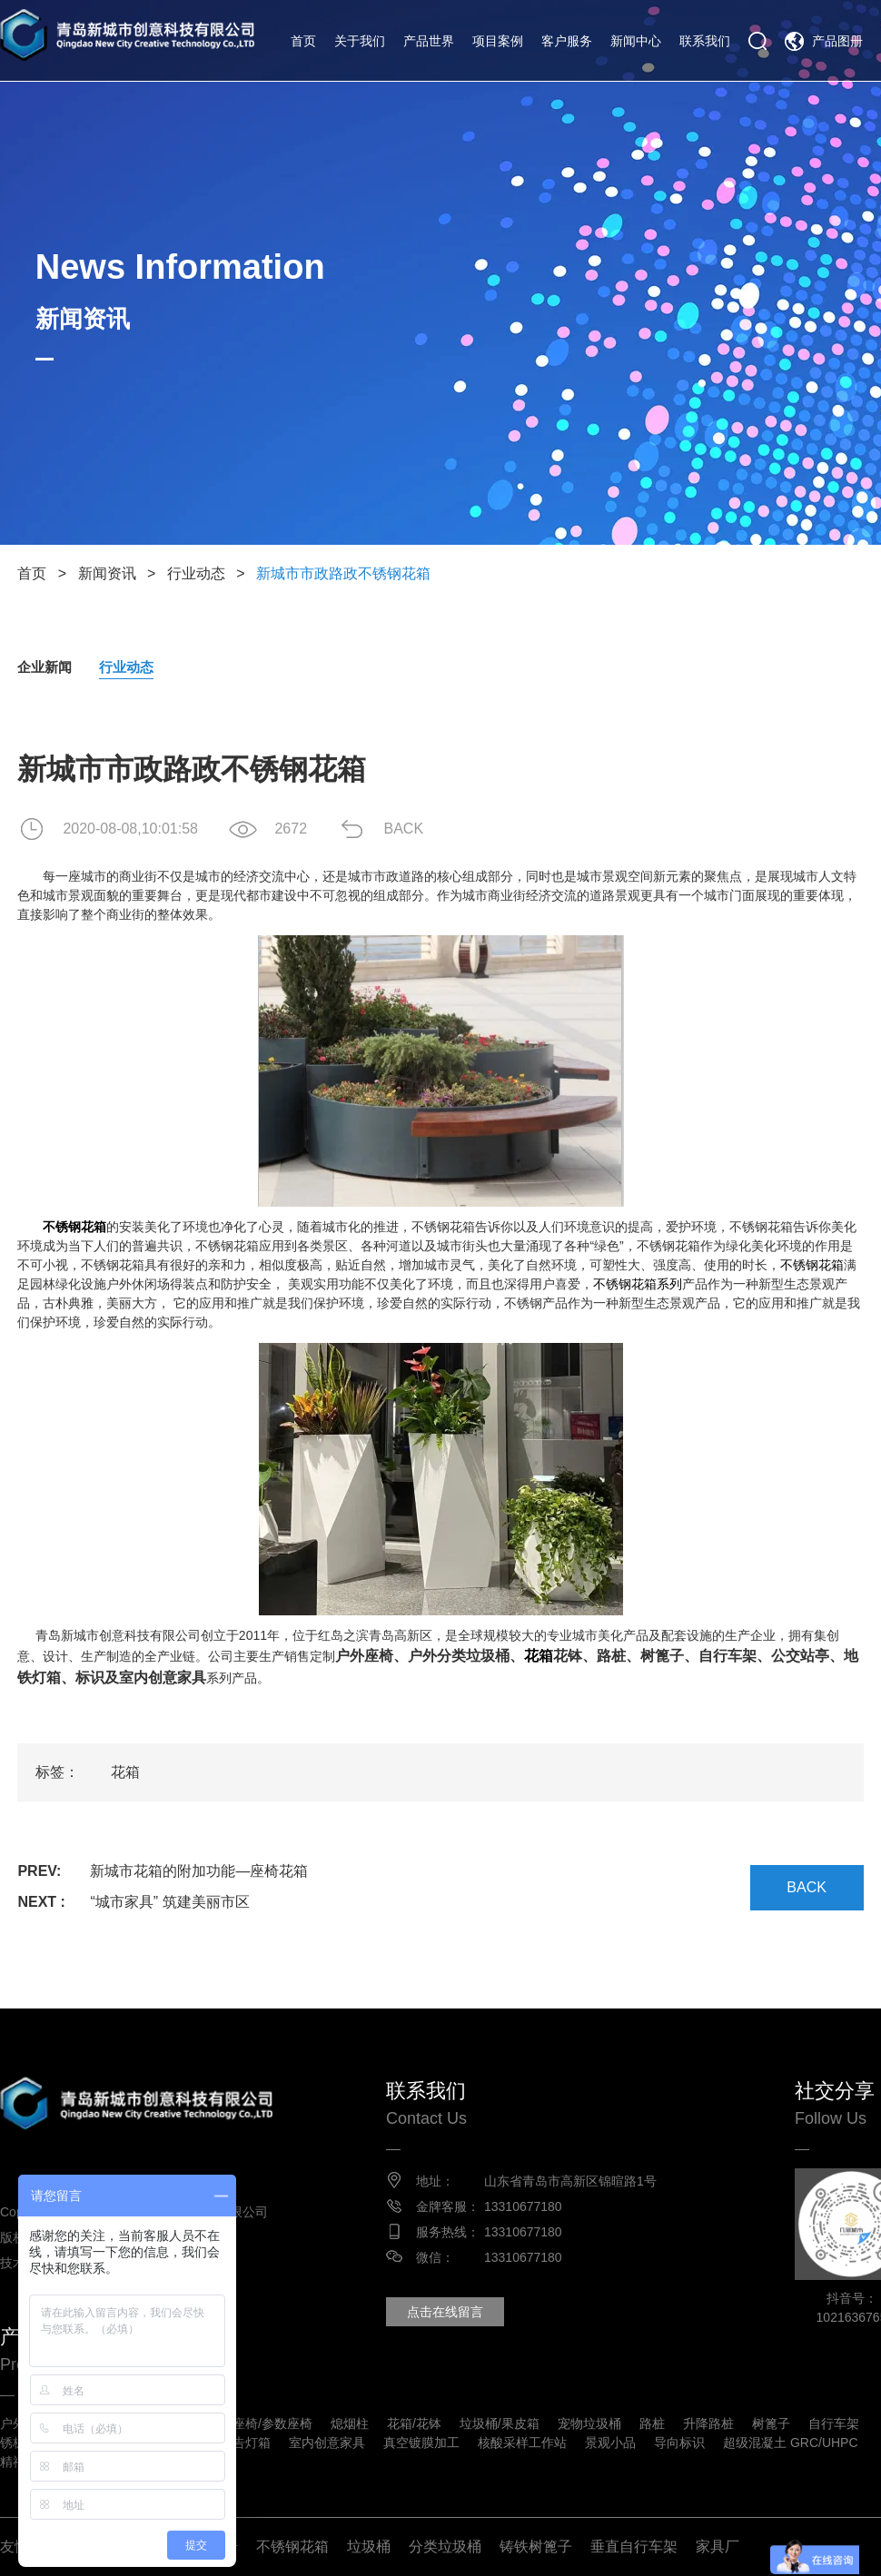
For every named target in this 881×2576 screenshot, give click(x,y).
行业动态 (196, 573)
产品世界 (428, 41)
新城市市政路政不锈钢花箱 (343, 573)
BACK (403, 828)
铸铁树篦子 (536, 2546)
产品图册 (837, 41)
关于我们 (359, 41)
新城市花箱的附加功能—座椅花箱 (199, 1871)
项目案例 (497, 41)
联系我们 (704, 41)
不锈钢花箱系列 (637, 1284)
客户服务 (566, 41)
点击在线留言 (445, 2312)
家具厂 (717, 2546)
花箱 (538, 1655)
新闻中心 (635, 41)
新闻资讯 (107, 573)
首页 (303, 41)
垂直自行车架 (634, 2546)
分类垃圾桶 (445, 2546)
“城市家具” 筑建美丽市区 (169, 1902)
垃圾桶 (369, 2546)
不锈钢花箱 (292, 2546)
